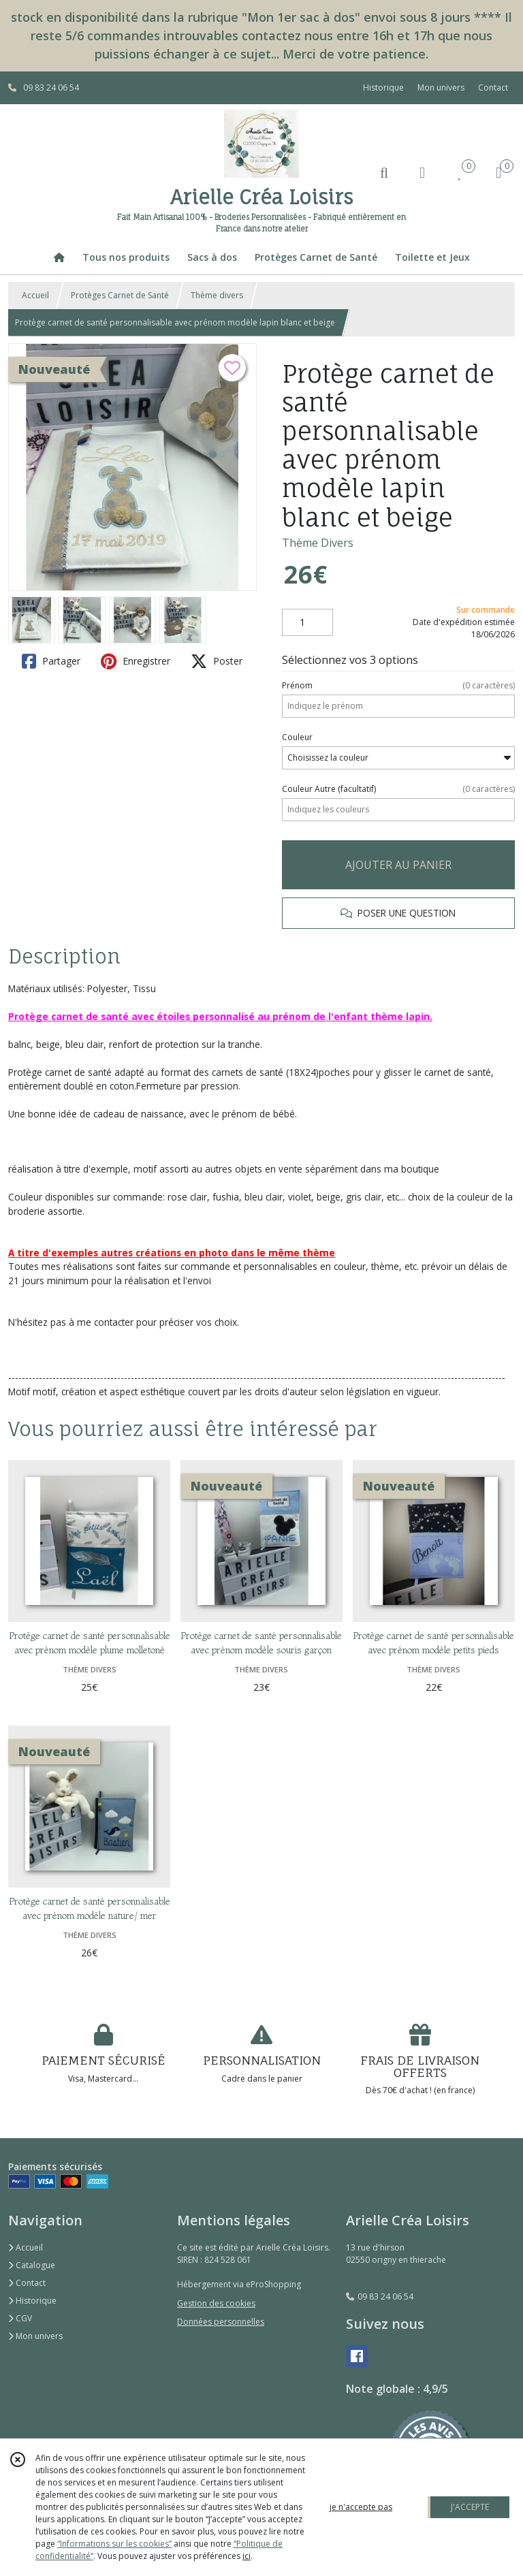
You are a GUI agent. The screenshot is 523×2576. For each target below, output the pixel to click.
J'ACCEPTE (470, 2507)
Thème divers (217, 295)
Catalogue (31, 2265)
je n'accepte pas (361, 2507)
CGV (20, 2318)
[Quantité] (307, 622)
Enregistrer (135, 661)
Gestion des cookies (216, 2303)
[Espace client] (422, 172)
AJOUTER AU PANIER (398, 864)
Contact (493, 87)
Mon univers (35, 2336)
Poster (216, 661)
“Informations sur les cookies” (114, 2543)
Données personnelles (220, 2321)
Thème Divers (317, 542)
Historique (32, 2300)
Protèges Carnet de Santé (120, 295)
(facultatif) (398, 789)
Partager (51, 661)
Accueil (35, 295)
